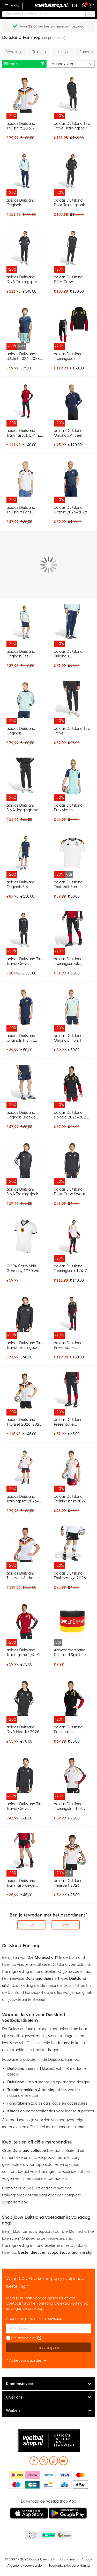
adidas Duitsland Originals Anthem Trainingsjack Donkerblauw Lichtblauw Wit (68, 433)
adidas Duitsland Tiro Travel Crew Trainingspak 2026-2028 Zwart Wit (24, 961)
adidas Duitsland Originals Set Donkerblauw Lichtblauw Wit (20, 884)
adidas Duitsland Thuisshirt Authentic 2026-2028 (23, 1575)
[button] (75, 6)
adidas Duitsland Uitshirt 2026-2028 (70, 509)
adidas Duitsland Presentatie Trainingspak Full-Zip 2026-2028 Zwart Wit (71, 1345)
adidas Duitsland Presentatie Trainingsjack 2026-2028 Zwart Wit (71, 1729)
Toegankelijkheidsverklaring (69, 2566)
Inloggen (85, 4)
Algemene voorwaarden (25, 2566)
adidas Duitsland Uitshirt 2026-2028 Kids (23, 356)
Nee (65, 1925)
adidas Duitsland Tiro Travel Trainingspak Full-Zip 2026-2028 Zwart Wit (72, 125)
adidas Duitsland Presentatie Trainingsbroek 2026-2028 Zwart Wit (70, 1422)
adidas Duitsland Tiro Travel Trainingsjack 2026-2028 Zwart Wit (24, 1345)
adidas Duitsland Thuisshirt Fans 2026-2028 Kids (68, 884)
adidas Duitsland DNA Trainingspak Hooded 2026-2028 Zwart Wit (72, 202)
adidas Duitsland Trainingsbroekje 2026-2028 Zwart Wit (22, 1883)
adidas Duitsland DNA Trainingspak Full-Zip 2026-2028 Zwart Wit (23, 279)
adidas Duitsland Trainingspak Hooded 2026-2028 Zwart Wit (72, 356)
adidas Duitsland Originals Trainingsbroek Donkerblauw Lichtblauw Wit (68, 653)
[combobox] (48, 14)
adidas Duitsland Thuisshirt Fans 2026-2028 (20, 509)
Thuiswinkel (64, 2535)
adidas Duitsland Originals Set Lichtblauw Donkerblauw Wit (21, 653)
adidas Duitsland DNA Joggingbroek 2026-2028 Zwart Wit (23, 807)
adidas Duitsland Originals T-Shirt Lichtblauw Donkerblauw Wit (69, 1038)
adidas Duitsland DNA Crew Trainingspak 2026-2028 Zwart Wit (70, 279)
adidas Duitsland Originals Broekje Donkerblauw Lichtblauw (21, 1114)
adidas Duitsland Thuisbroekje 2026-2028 (71, 1575)
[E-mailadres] (48, 2328)
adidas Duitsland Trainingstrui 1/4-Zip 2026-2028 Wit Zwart (71, 1806)
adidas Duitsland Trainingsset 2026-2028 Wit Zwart (22, 1498)
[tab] (48, 2383)
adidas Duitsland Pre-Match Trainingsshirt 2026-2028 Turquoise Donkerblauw (71, 807)
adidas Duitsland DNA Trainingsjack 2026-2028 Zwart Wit (22, 1191)
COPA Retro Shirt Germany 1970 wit (22, 1268)
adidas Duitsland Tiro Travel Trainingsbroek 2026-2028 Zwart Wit (72, 731)
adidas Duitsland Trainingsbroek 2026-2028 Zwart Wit (70, 961)
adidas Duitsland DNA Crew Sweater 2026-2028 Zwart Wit (71, 1191)
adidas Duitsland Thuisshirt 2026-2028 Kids (68, 1883)
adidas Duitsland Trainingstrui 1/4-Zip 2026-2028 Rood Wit (24, 1652)
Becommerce (48, 2535)
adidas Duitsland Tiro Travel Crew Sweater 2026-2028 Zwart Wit (24, 1806)
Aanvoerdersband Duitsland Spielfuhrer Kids (71, 1652)
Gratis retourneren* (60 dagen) (52, 26)
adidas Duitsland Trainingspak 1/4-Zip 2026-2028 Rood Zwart (24, 433)
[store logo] (48, 5)
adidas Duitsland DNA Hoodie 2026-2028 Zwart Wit (23, 1729)
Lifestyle (63, 52)
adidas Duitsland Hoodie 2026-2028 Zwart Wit (71, 1114)
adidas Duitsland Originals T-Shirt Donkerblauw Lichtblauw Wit (20, 1038)
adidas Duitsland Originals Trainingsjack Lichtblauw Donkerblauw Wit (21, 731)
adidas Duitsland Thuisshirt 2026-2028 (20, 125)
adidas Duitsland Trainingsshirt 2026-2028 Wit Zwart (71, 1498)
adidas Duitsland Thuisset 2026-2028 (24, 1422)
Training (39, 52)
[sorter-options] (72, 64)
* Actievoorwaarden (26, 2360)
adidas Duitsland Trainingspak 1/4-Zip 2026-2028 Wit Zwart (72, 1268)
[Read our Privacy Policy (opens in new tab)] (39, 2338)
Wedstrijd (14, 52)
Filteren (24, 64)
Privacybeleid (23, 2338)
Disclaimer (68, 2559)
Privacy (86, 2559)
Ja (31, 1925)
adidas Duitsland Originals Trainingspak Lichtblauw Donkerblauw (20, 202)
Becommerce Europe (32, 2535)
